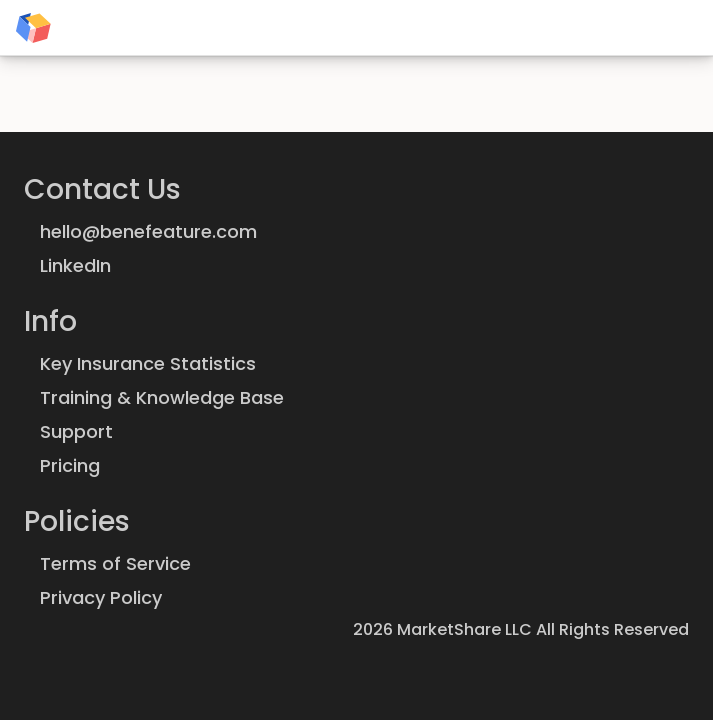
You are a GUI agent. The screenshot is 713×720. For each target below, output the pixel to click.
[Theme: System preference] (689, 28)
